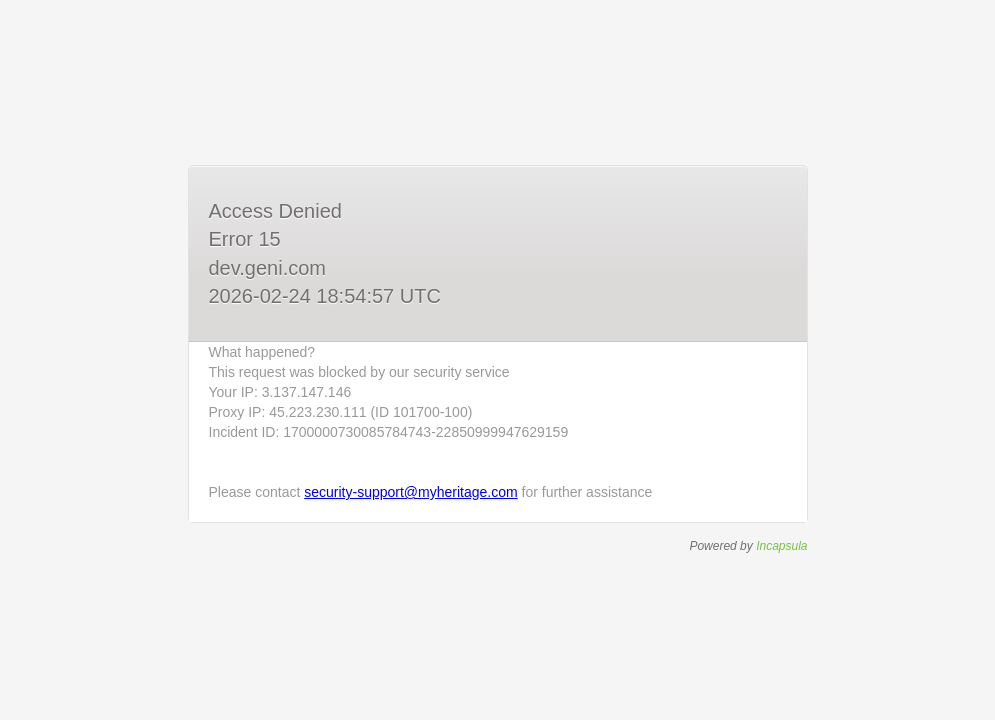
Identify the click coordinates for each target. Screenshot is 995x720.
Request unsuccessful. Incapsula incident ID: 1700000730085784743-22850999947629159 (497, 360)
